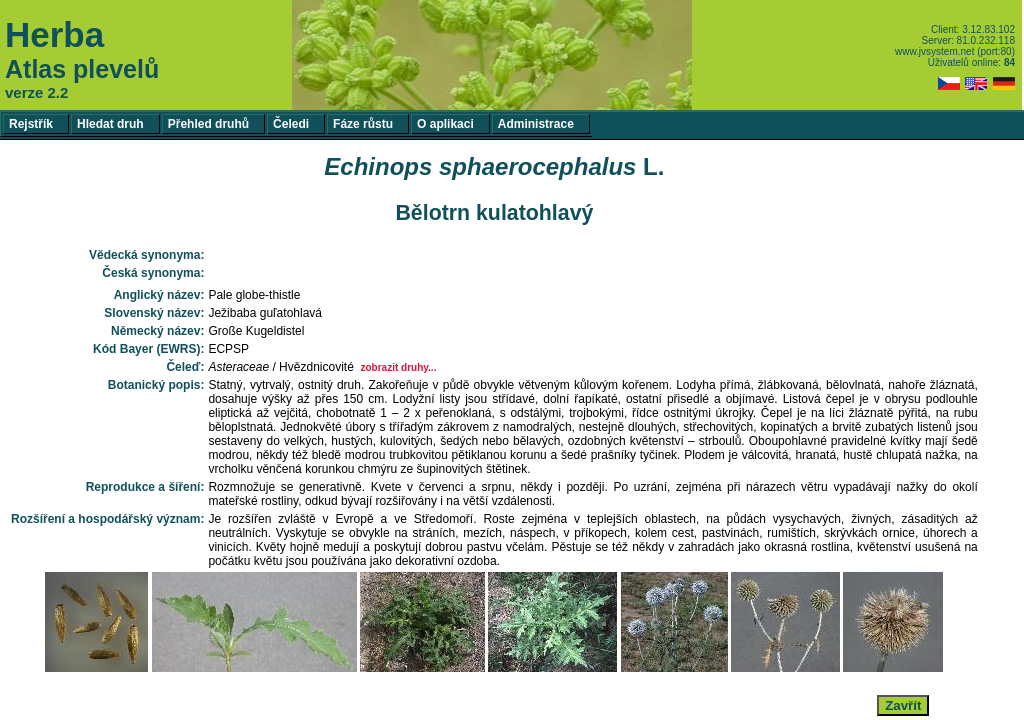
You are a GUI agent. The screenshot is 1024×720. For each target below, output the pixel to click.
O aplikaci (445, 124)
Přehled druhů (208, 124)
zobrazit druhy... (398, 367)
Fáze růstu (363, 124)
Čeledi (291, 124)
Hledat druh (110, 124)
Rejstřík (31, 124)
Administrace (536, 124)
